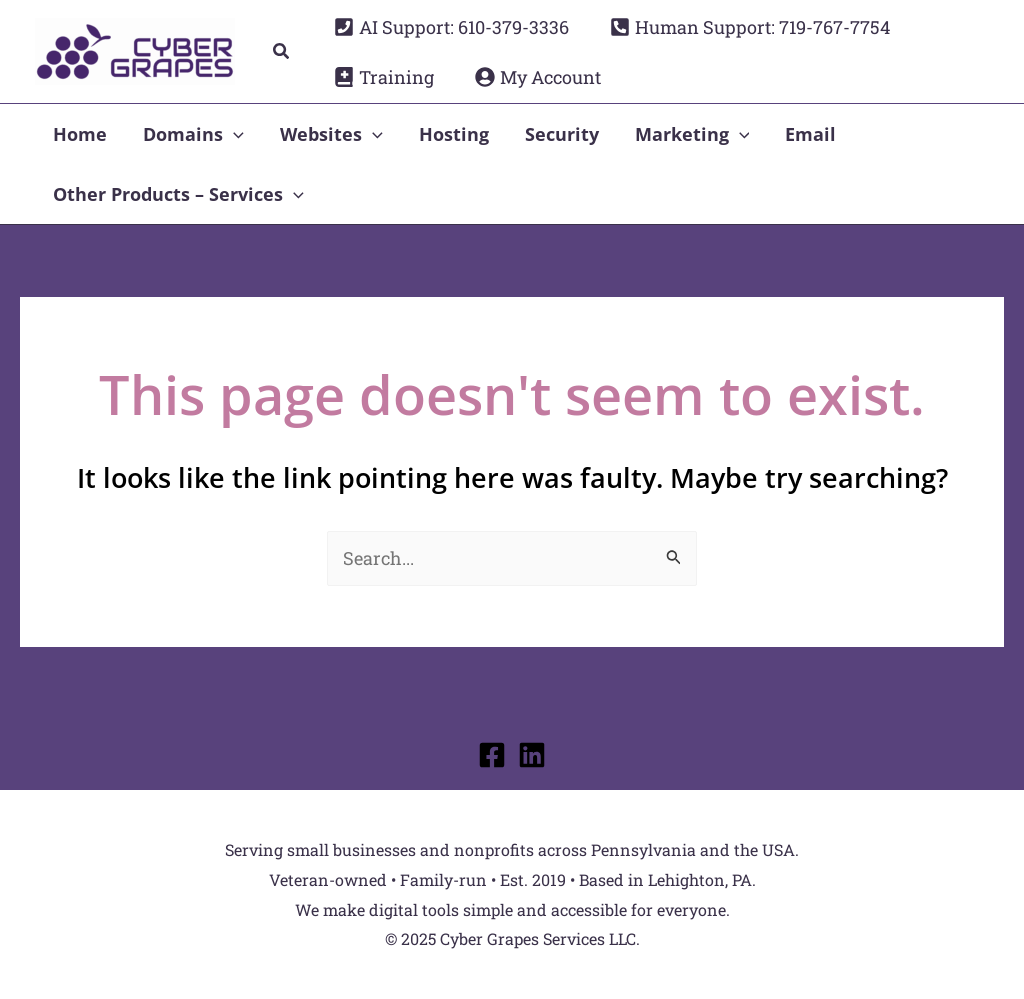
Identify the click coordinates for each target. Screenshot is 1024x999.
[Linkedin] (532, 755)
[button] (282, 52)
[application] (233, 134)
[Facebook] (492, 755)
